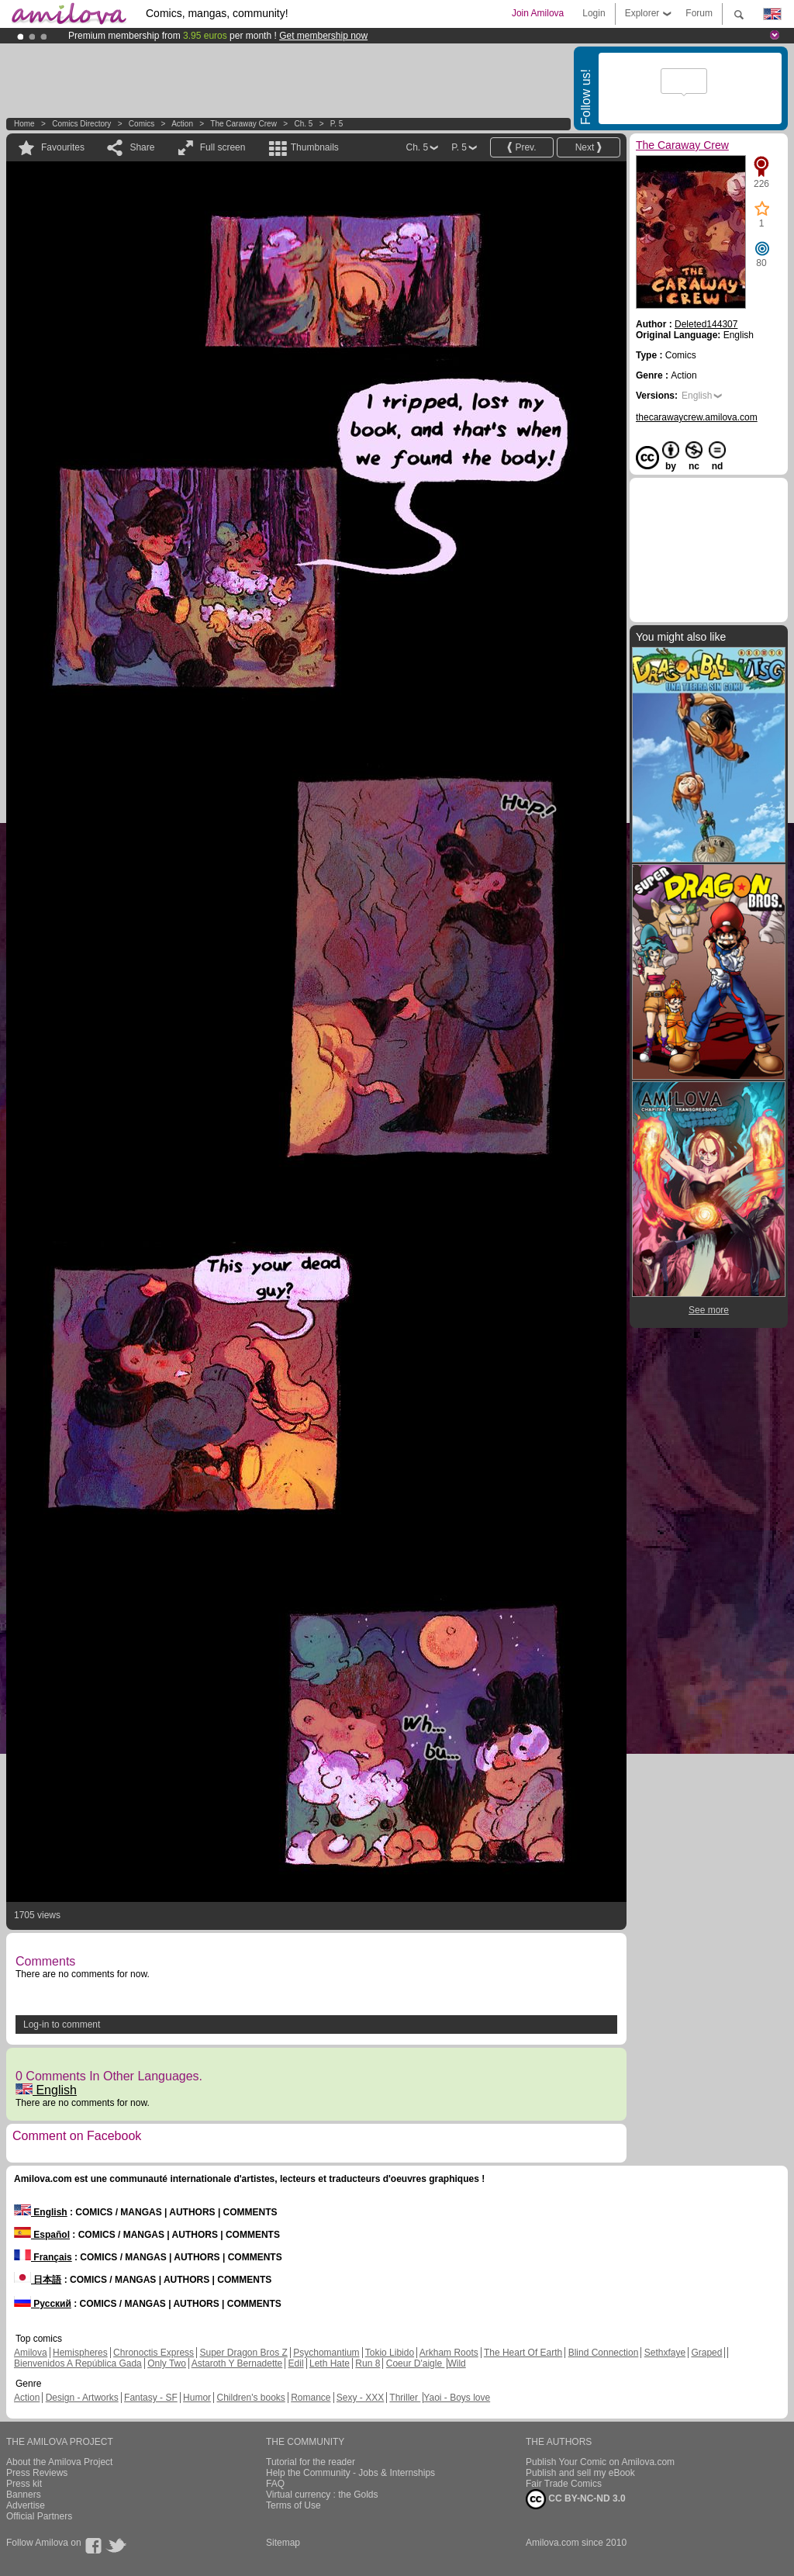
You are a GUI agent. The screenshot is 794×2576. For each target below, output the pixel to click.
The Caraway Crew (243, 123)
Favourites (63, 147)
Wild (456, 2363)
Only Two (166, 2363)
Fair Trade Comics (564, 2483)
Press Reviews (36, 2472)
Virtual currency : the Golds (322, 2494)
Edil (296, 2363)
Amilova (30, 2352)
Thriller (404, 2397)
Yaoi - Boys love (456, 2397)
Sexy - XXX (360, 2397)
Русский (42, 2303)
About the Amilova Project (59, 2462)
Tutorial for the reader (310, 2462)
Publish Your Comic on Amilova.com (600, 2462)
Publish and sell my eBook (580, 2472)
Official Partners (39, 2516)
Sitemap (283, 2542)
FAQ (275, 2483)
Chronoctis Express (153, 2352)
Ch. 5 (303, 123)
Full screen (223, 147)
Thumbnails (315, 147)
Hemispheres (80, 2352)
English (46, 2090)
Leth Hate (329, 2363)
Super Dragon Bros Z (243, 2352)
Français (43, 2257)
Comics (141, 123)
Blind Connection (603, 2352)
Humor (197, 2397)
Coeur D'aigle (415, 2363)
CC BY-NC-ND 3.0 (576, 2499)
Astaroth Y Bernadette (237, 2363)
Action (182, 123)
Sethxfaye (664, 2352)
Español (42, 2234)
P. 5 (336, 123)
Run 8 (367, 2363)
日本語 (37, 2279)
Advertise (25, 2505)
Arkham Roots (448, 2352)
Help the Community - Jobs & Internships (350, 2472)
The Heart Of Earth (523, 2352)
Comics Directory (81, 123)
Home (24, 123)
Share (141, 147)
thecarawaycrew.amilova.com (697, 417)
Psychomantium (326, 2352)
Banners (23, 2494)
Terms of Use (293, 2505)
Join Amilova (538, 13)
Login (593, 13)
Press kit (24, 2483)
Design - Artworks (82, 2397)
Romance (310, 2397)
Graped (706, 2352)
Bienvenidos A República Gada (78, 2363)
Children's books (250, 2397)
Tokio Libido (389, 2352)
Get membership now (323, 35)
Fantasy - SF (151, 2397)
